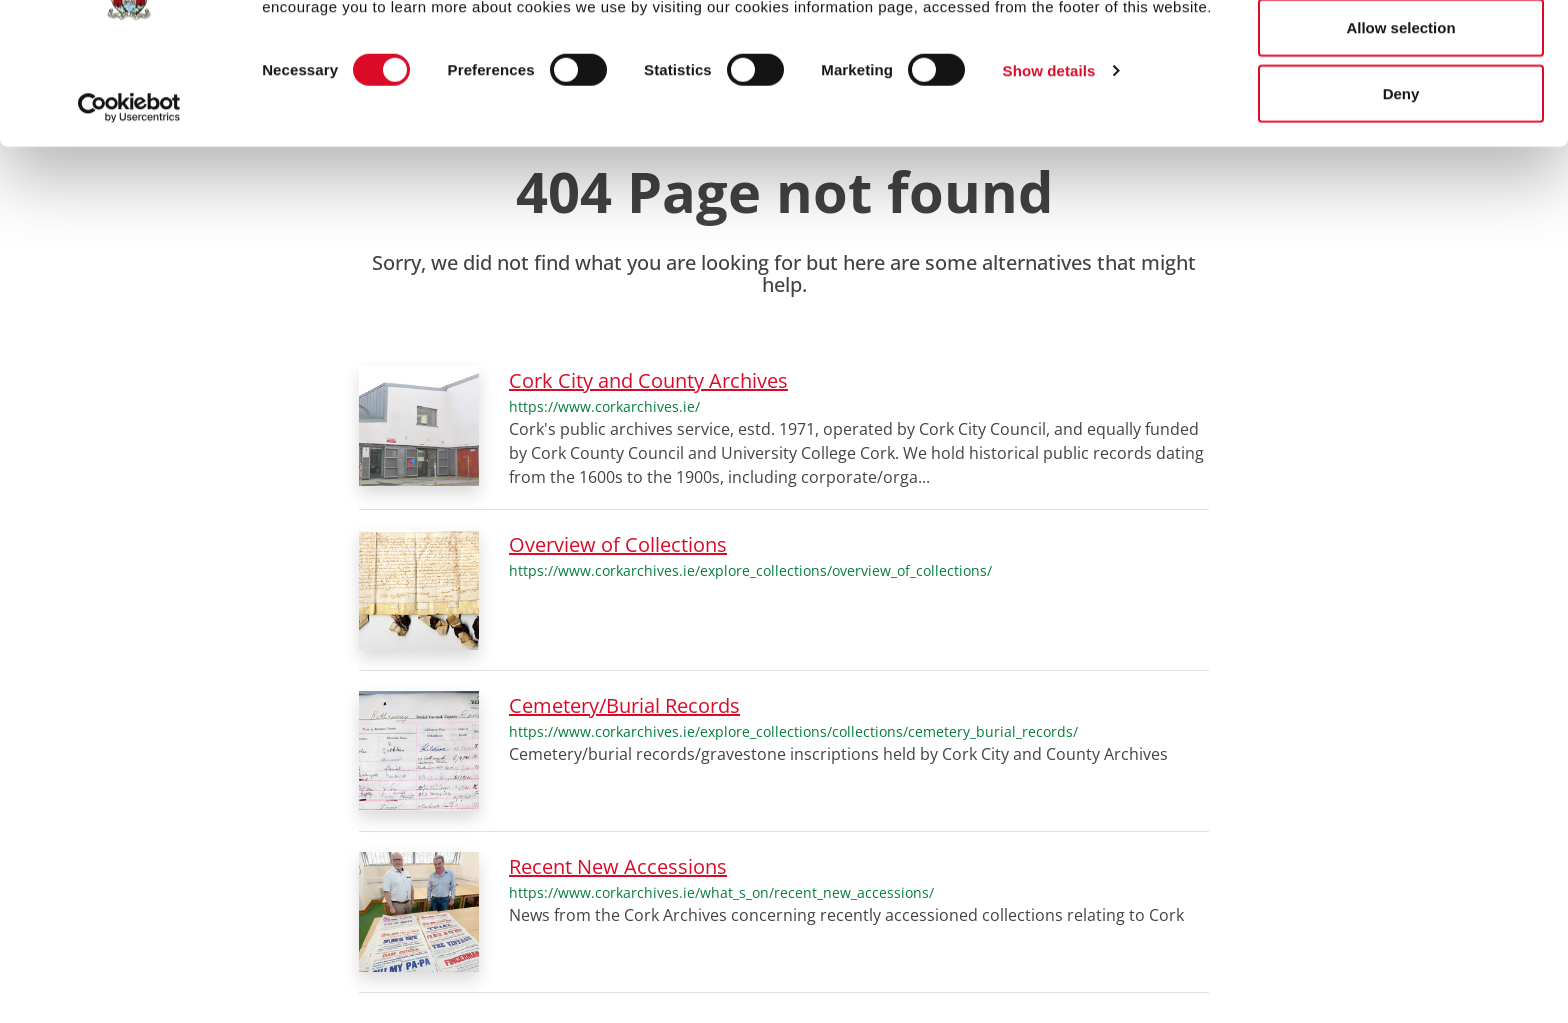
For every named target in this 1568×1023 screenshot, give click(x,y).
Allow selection (1400, 118)
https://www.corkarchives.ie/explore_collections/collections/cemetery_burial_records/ (793, 731)
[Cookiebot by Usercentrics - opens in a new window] (129, 198)
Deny (1401, 183)
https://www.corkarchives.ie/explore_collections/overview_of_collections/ (750, 570)
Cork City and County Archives (648, 380)
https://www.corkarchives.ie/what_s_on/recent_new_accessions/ (721, 892)
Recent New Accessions (618, 866)
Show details (1049, 161)
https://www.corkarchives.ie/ (604, 406)
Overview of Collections (618, 544)
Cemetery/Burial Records (624, 705)
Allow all (1401, 52)
